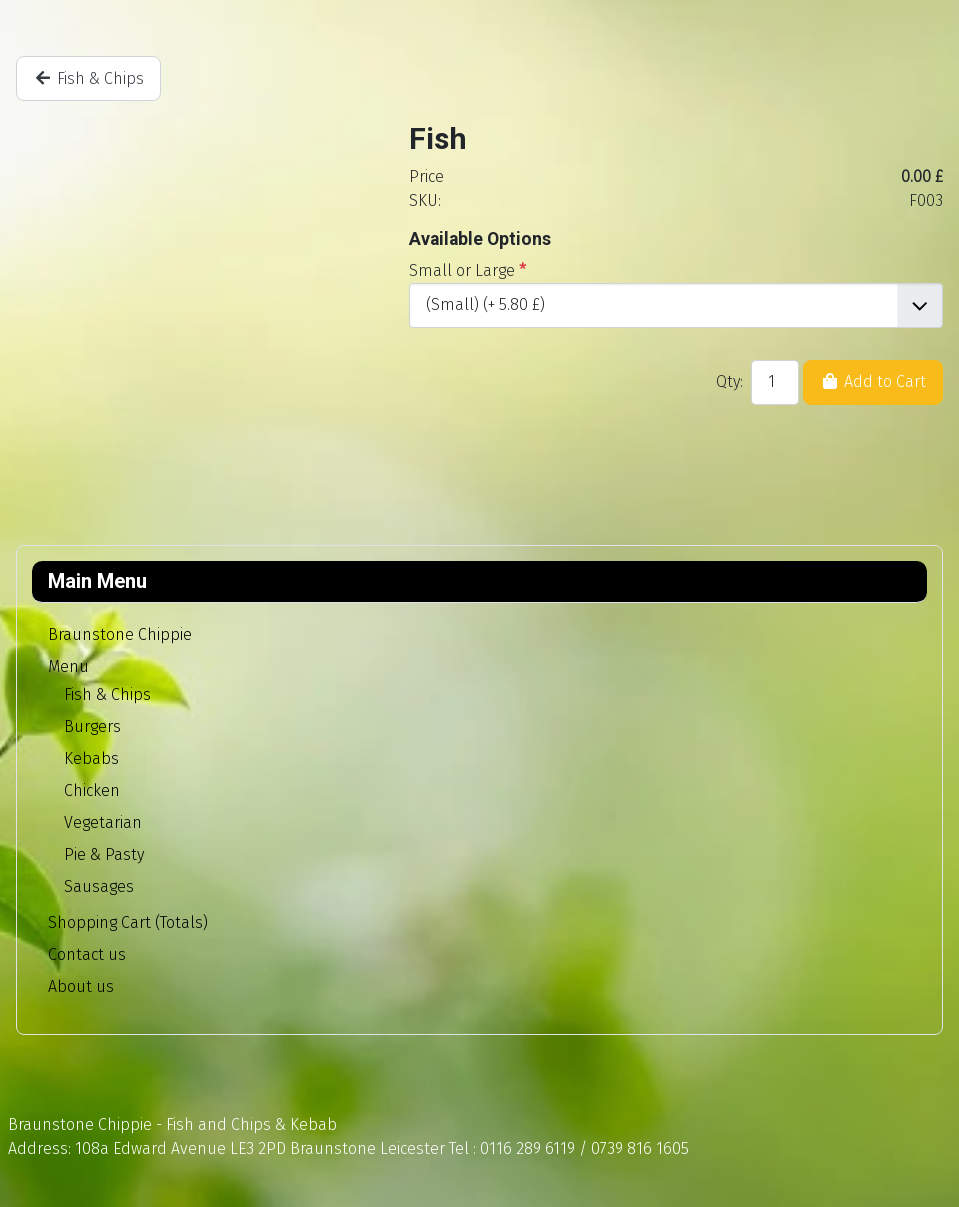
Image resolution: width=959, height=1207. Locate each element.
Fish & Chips (107, 694)
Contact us (87, 954)
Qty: (729, 381)
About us (81, 986)
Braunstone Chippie (120, 634)
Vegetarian (103, 822)
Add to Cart (873, 381)
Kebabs (91, 758)
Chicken (92, 790)
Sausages (99, 886)
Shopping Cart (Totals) (128, 922)
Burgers (92, 726)
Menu (68, 666)
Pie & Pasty (104, 854)
